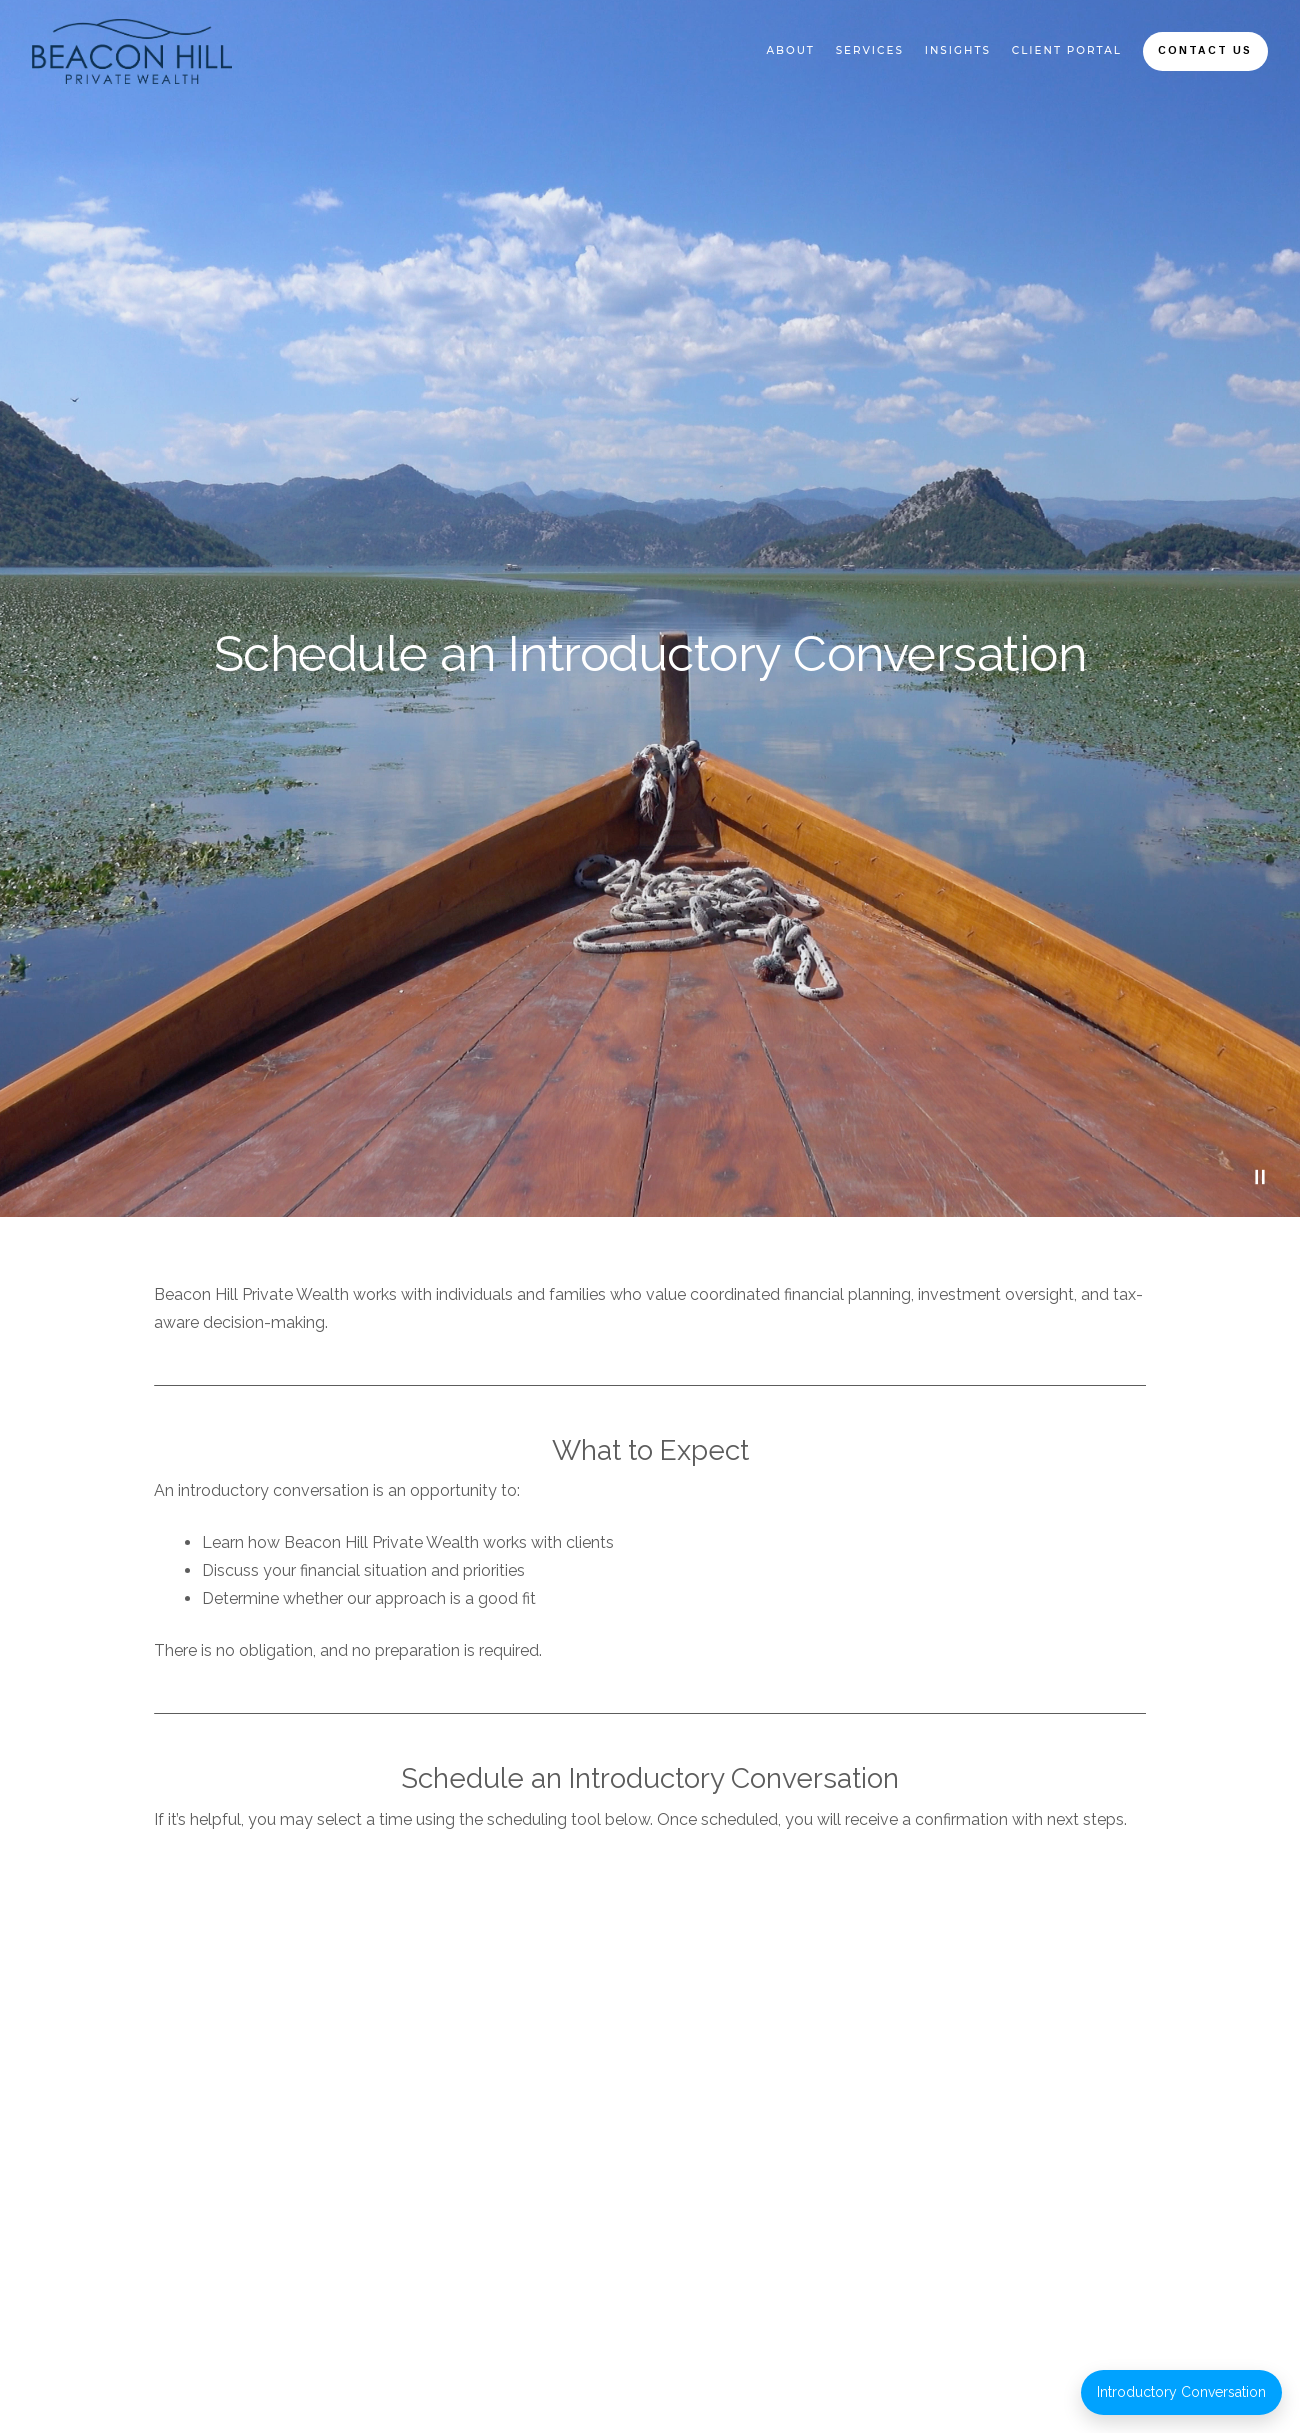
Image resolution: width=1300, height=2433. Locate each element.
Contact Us (1205, 50)
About (790, 50)
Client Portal (1067, 50)
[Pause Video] (1260, 1177)
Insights (958, 50)
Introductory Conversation (1181, 2392)
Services (870, 50)
